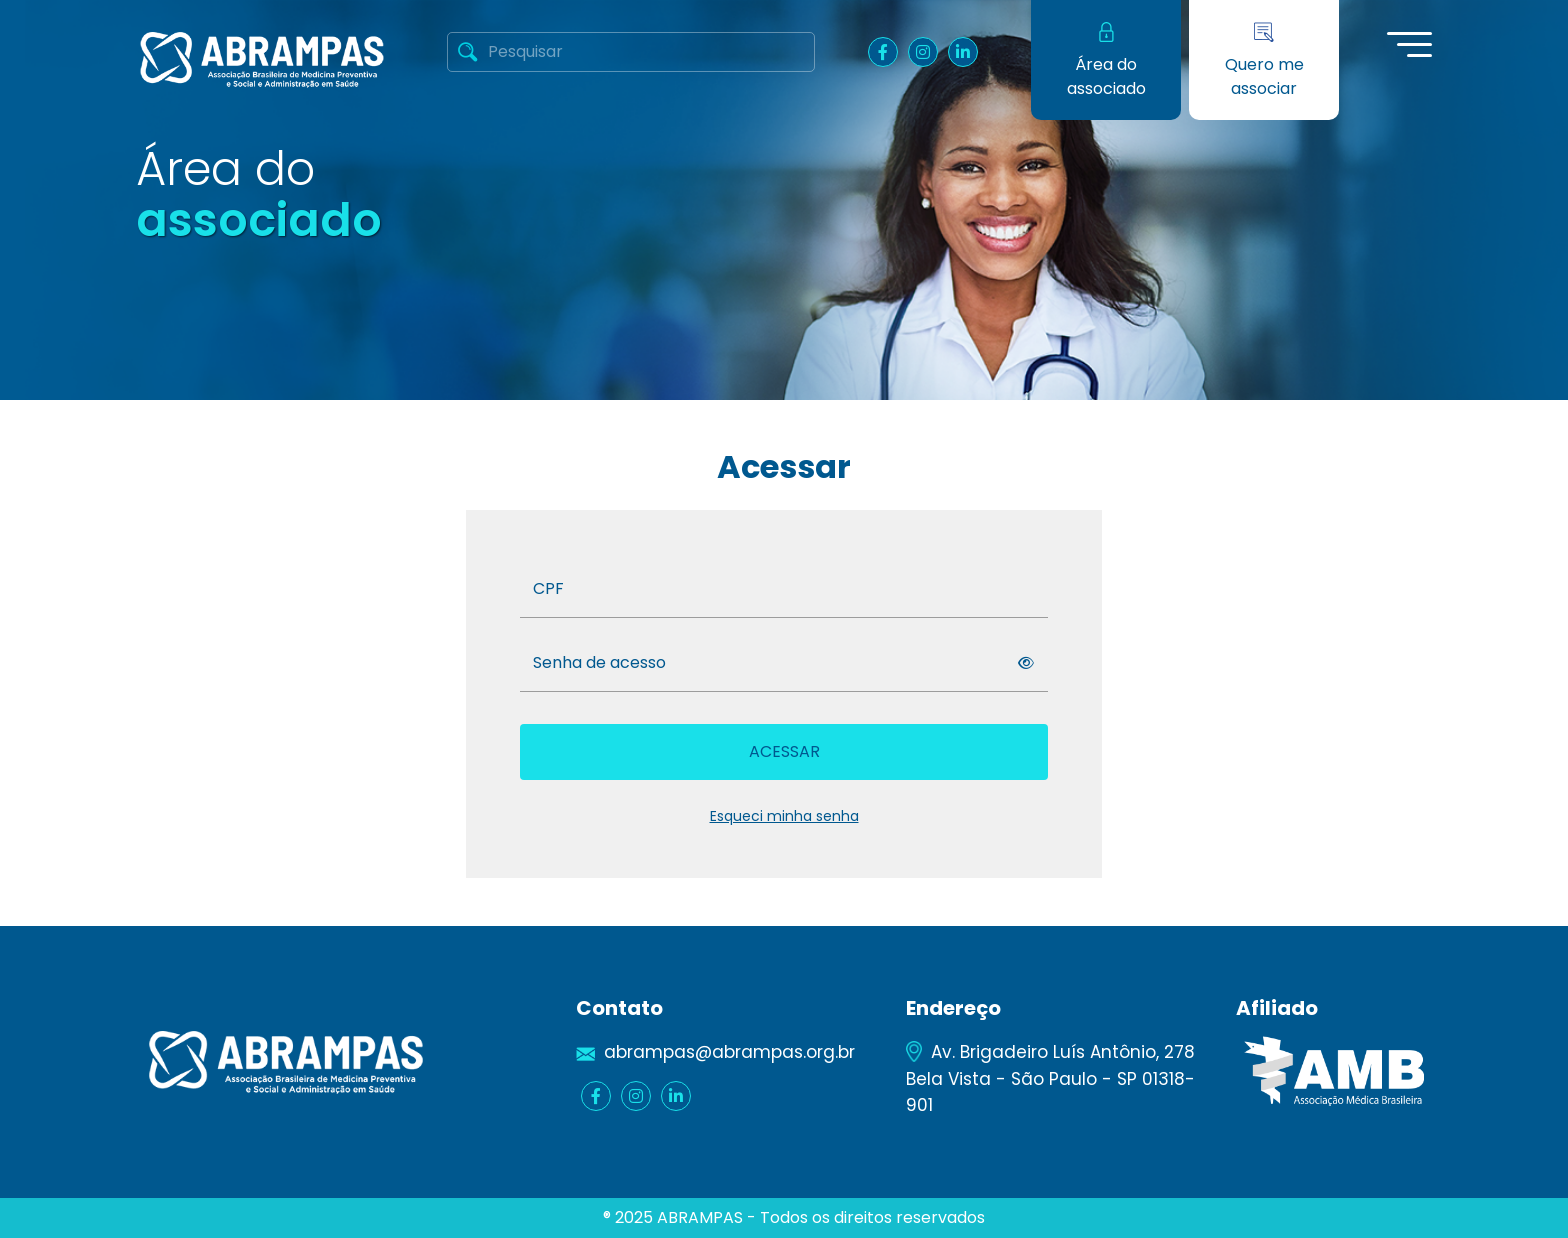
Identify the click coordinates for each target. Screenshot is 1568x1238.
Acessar (784, 751)
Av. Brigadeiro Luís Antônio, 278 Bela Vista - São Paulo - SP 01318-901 (1050, 1078)
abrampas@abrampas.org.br (729, 1052)
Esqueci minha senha (784, 816)
